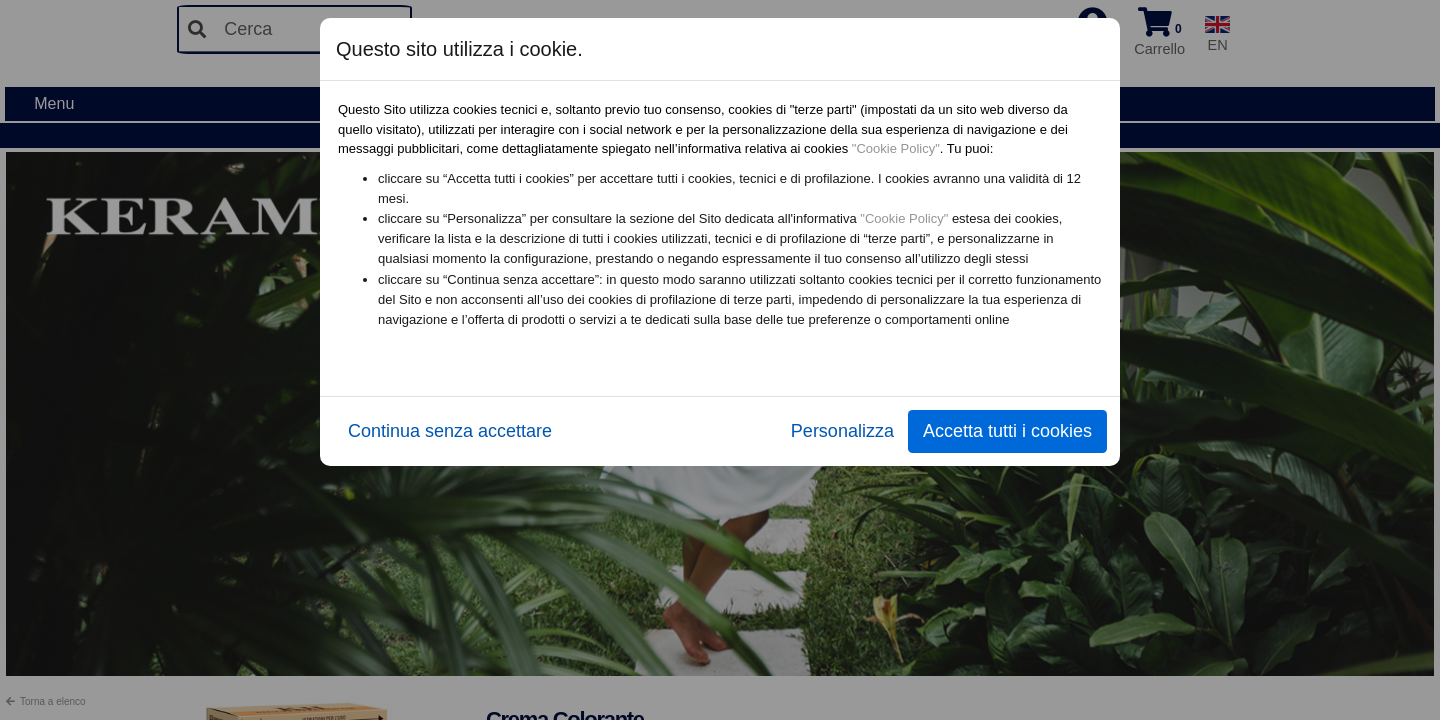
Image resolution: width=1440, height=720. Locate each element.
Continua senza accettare (450, 431)
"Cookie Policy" (896, 148)
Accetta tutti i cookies (1007, 431)
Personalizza (842, 431)
